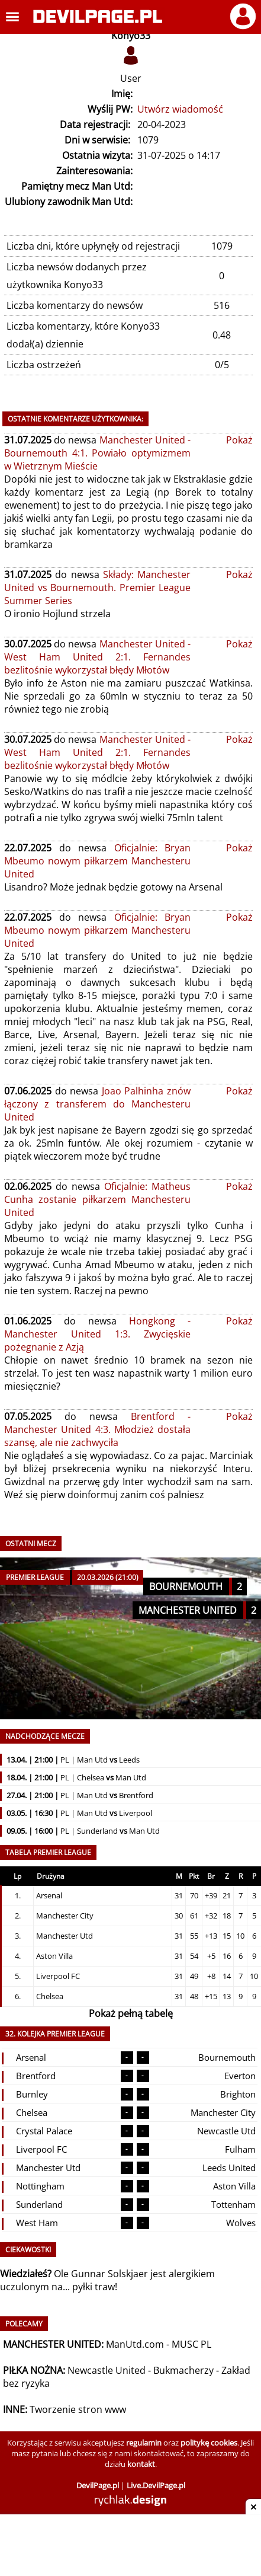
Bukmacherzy (183, 2370)
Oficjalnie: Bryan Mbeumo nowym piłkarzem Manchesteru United (97, 860)
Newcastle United (106, 2370)
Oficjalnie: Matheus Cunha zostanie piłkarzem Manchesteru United (97, 1199)
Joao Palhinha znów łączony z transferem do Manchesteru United (97, 1103)
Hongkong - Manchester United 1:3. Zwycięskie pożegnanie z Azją (97, 1334)
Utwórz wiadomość (180, 109)
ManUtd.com (135, 2344)
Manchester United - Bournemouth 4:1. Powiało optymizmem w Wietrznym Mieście (97, 453)
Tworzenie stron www (78, 2409)
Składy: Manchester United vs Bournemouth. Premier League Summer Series (97, 587)
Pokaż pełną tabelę (131, 2013)
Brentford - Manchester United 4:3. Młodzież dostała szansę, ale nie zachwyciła (97, 1429)
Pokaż (239, 439)
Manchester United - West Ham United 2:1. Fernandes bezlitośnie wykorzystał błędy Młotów (97, 656)
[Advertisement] (130, 2546)
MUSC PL (191, 2344)
